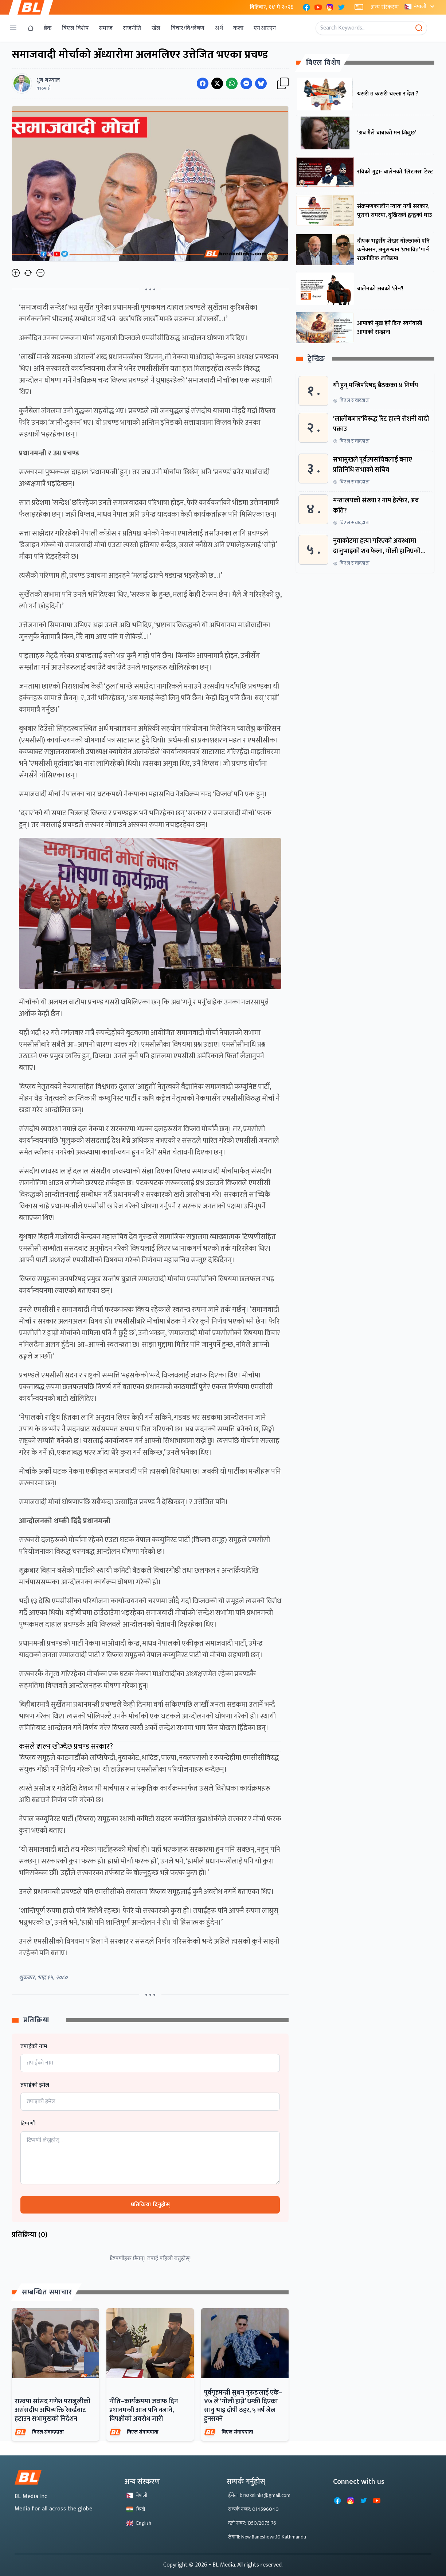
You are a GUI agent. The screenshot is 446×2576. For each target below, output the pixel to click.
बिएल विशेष (75, 28)
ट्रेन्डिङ (316, 359)
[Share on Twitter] (217, 83)
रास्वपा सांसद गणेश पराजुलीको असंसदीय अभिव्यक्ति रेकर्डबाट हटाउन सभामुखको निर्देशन (52, 2410)
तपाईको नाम (33, 2046)
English (138, 2523)
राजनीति (132, 28)
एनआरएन (265, 28)
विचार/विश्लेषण (188, 28)
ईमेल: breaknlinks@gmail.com (259, 2495)
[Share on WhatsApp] (232, 83)
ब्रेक (48, 28)
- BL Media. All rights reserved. (246, 2565)
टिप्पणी (28, 2124)
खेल (156, 28)
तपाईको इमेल (34, 2085)
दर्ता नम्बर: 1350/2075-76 (252, 2523)
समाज (106, 28)
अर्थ (219, 28)
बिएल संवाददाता (48, 2432)
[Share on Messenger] (246, 83)
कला (238, 28)
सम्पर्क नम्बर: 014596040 (253, 2509)
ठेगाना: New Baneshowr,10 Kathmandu (267, 2537)
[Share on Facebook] (202, 83)
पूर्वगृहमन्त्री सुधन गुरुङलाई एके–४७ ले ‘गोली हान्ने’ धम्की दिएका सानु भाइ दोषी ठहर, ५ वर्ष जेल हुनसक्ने (243, 2405)
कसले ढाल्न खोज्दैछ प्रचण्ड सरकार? (66, 1746)
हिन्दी (135, 2509)
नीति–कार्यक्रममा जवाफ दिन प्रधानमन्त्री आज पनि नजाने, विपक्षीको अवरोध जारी (143, 2410)
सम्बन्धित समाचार (47, 2292)
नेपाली (420, 6)
